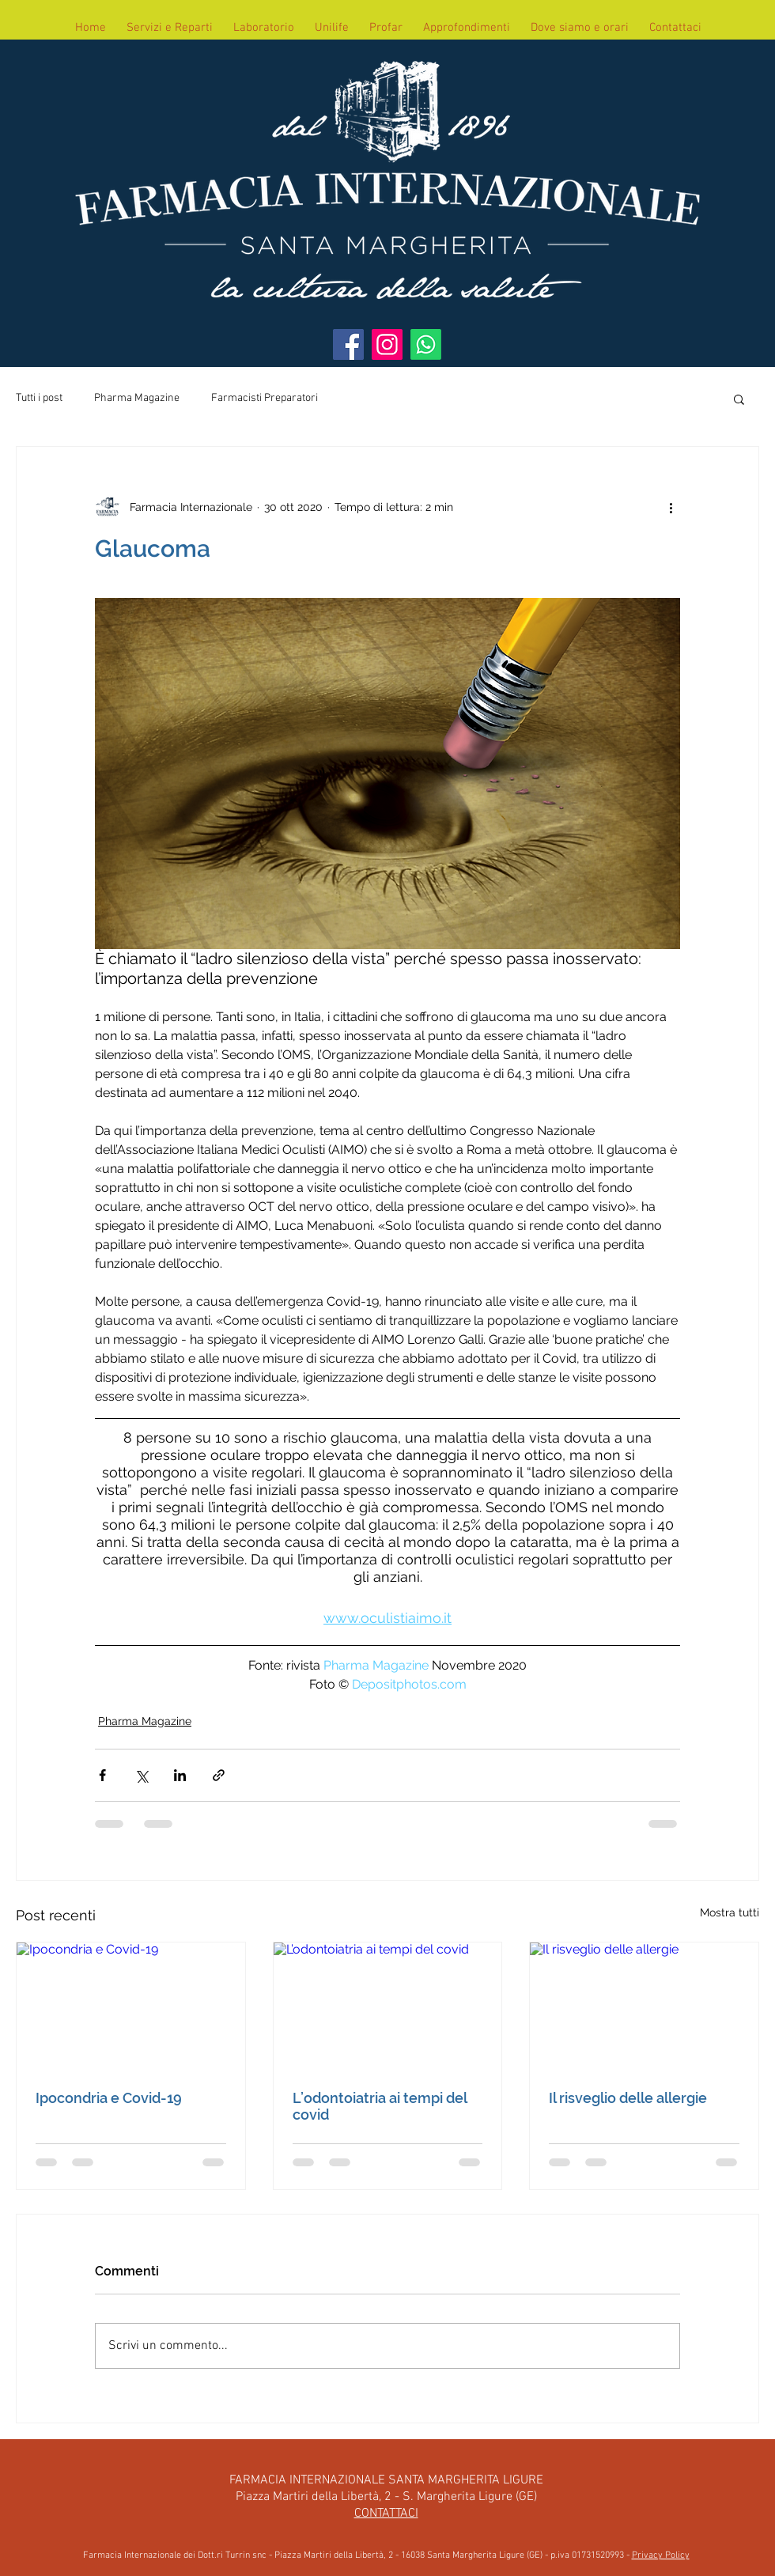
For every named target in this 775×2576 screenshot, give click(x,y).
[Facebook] (348, 344)
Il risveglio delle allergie (628, 2098)
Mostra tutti (729, 1912)
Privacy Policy (661, 2555)
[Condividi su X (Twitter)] (141, 1775)
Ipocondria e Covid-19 (109, 2098)
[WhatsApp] (425, 344)
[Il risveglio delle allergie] (644, 2006)
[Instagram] (387, 344)
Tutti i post (39, 398)
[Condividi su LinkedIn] (179, 1775)
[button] (739, 398)
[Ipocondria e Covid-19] (131, 2006)
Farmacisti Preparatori (264, 398)
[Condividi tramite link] (218, 1775)
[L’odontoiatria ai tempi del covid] (388, 2006)
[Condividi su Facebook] (102, 1775)
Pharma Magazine (137, 398)
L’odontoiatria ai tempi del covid (380, 2106)
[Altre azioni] (670, 506)
